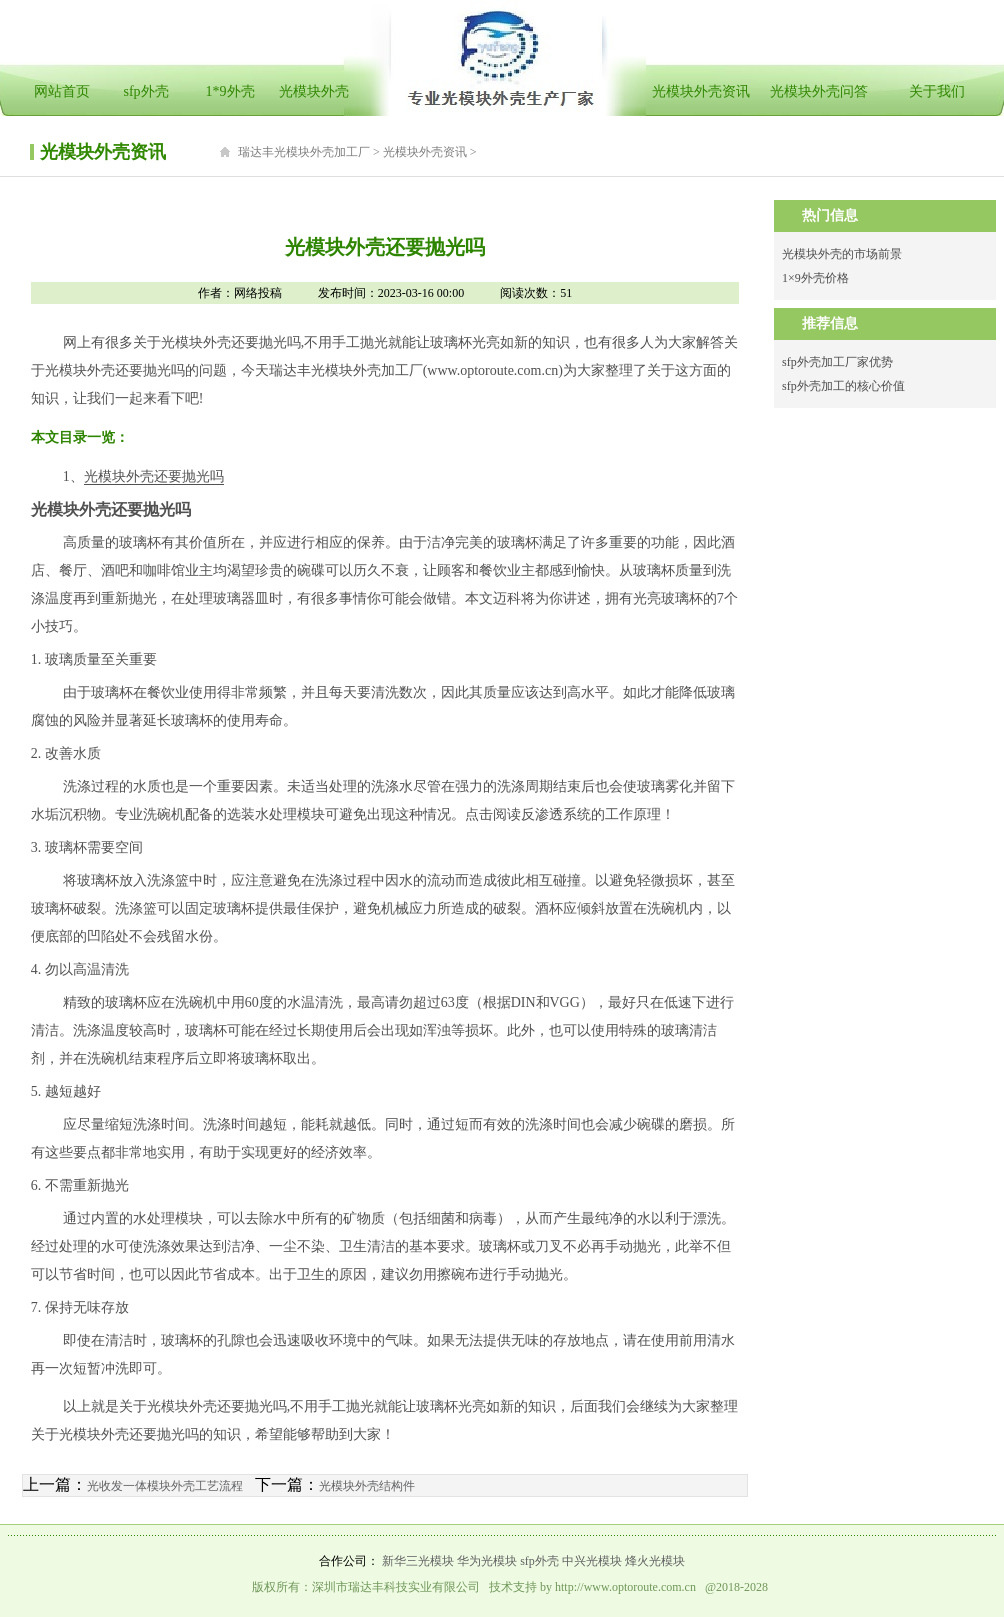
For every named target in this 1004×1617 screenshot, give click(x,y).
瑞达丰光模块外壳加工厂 (304, 152)
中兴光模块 (592, 1561)
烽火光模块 (655, 1561)
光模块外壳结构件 (367, 1486)
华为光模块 (487, 1561)
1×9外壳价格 (815, 278)
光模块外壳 (314, 91)
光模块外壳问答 (819, 91)
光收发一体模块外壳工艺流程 (165, 1486)
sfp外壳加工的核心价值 (843, 386)
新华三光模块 (418, 1561)
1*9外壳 (230, 91)
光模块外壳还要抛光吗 (154, 476)
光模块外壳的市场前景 (842, 254)
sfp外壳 (145, 91)
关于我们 (937, 91)
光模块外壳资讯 (701, 91)
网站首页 (62, 91)
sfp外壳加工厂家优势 (837, 362)
